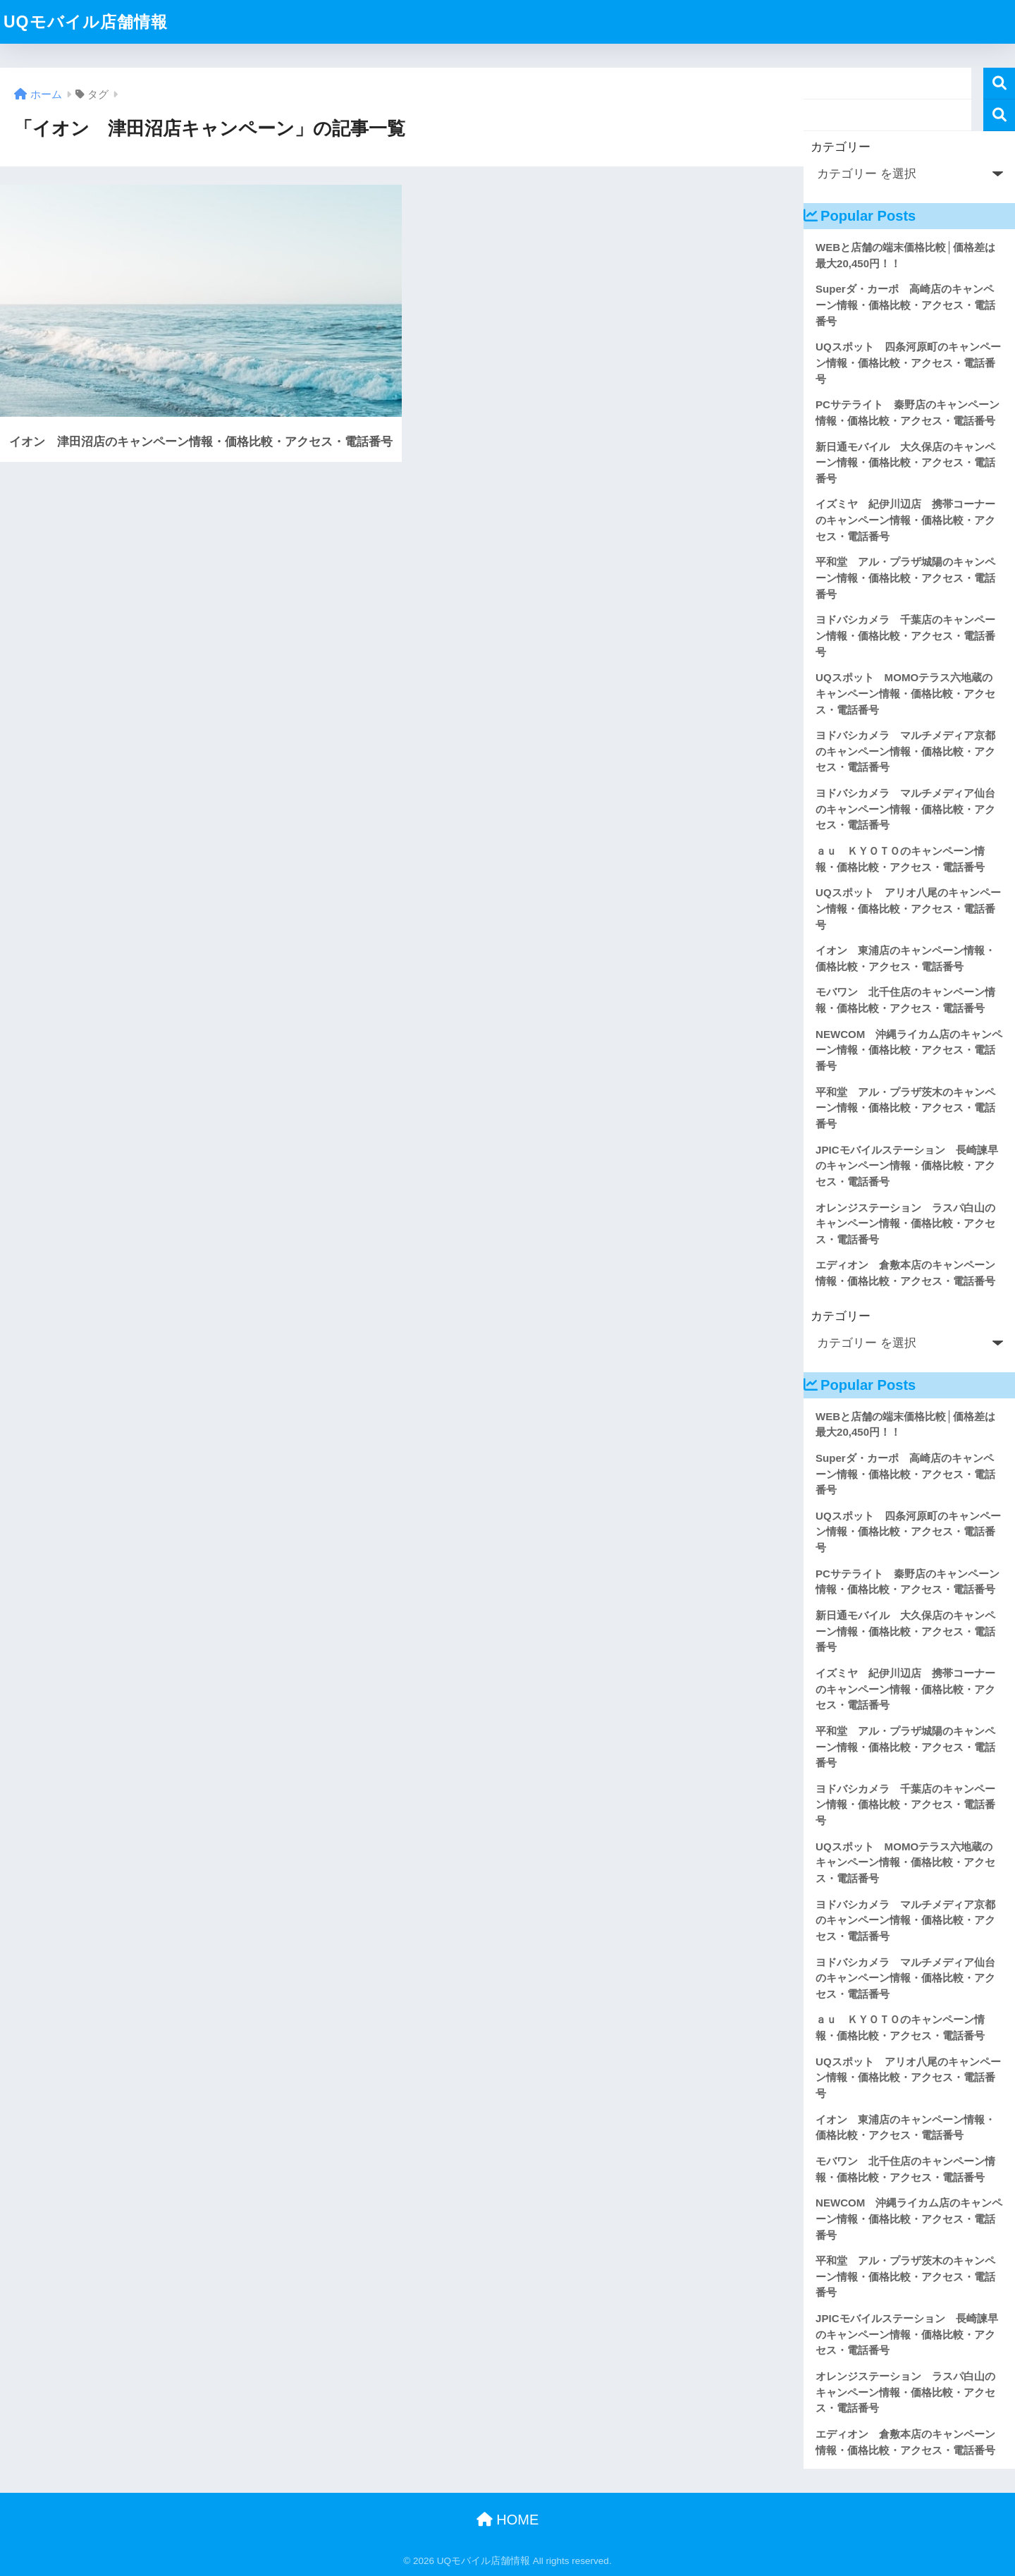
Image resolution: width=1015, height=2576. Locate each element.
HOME (507, 2519)
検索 (999, 83)
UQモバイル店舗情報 (86, 22)
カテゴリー (841, 147)
